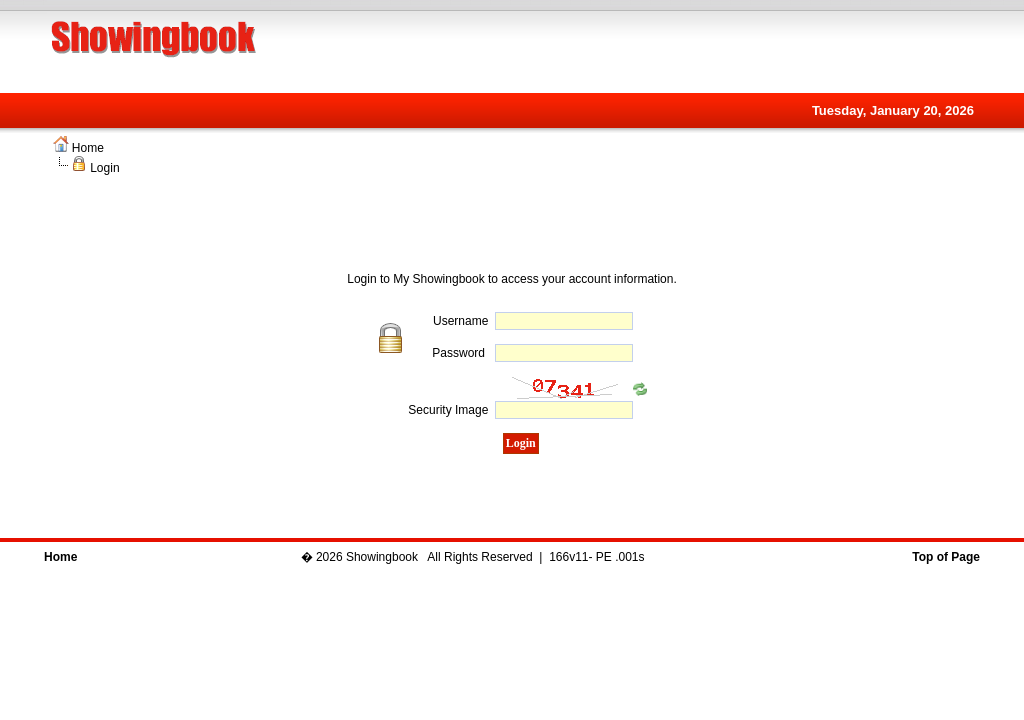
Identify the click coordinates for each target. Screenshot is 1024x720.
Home (88, 148)
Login (104, 168)
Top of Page (946, 557)
